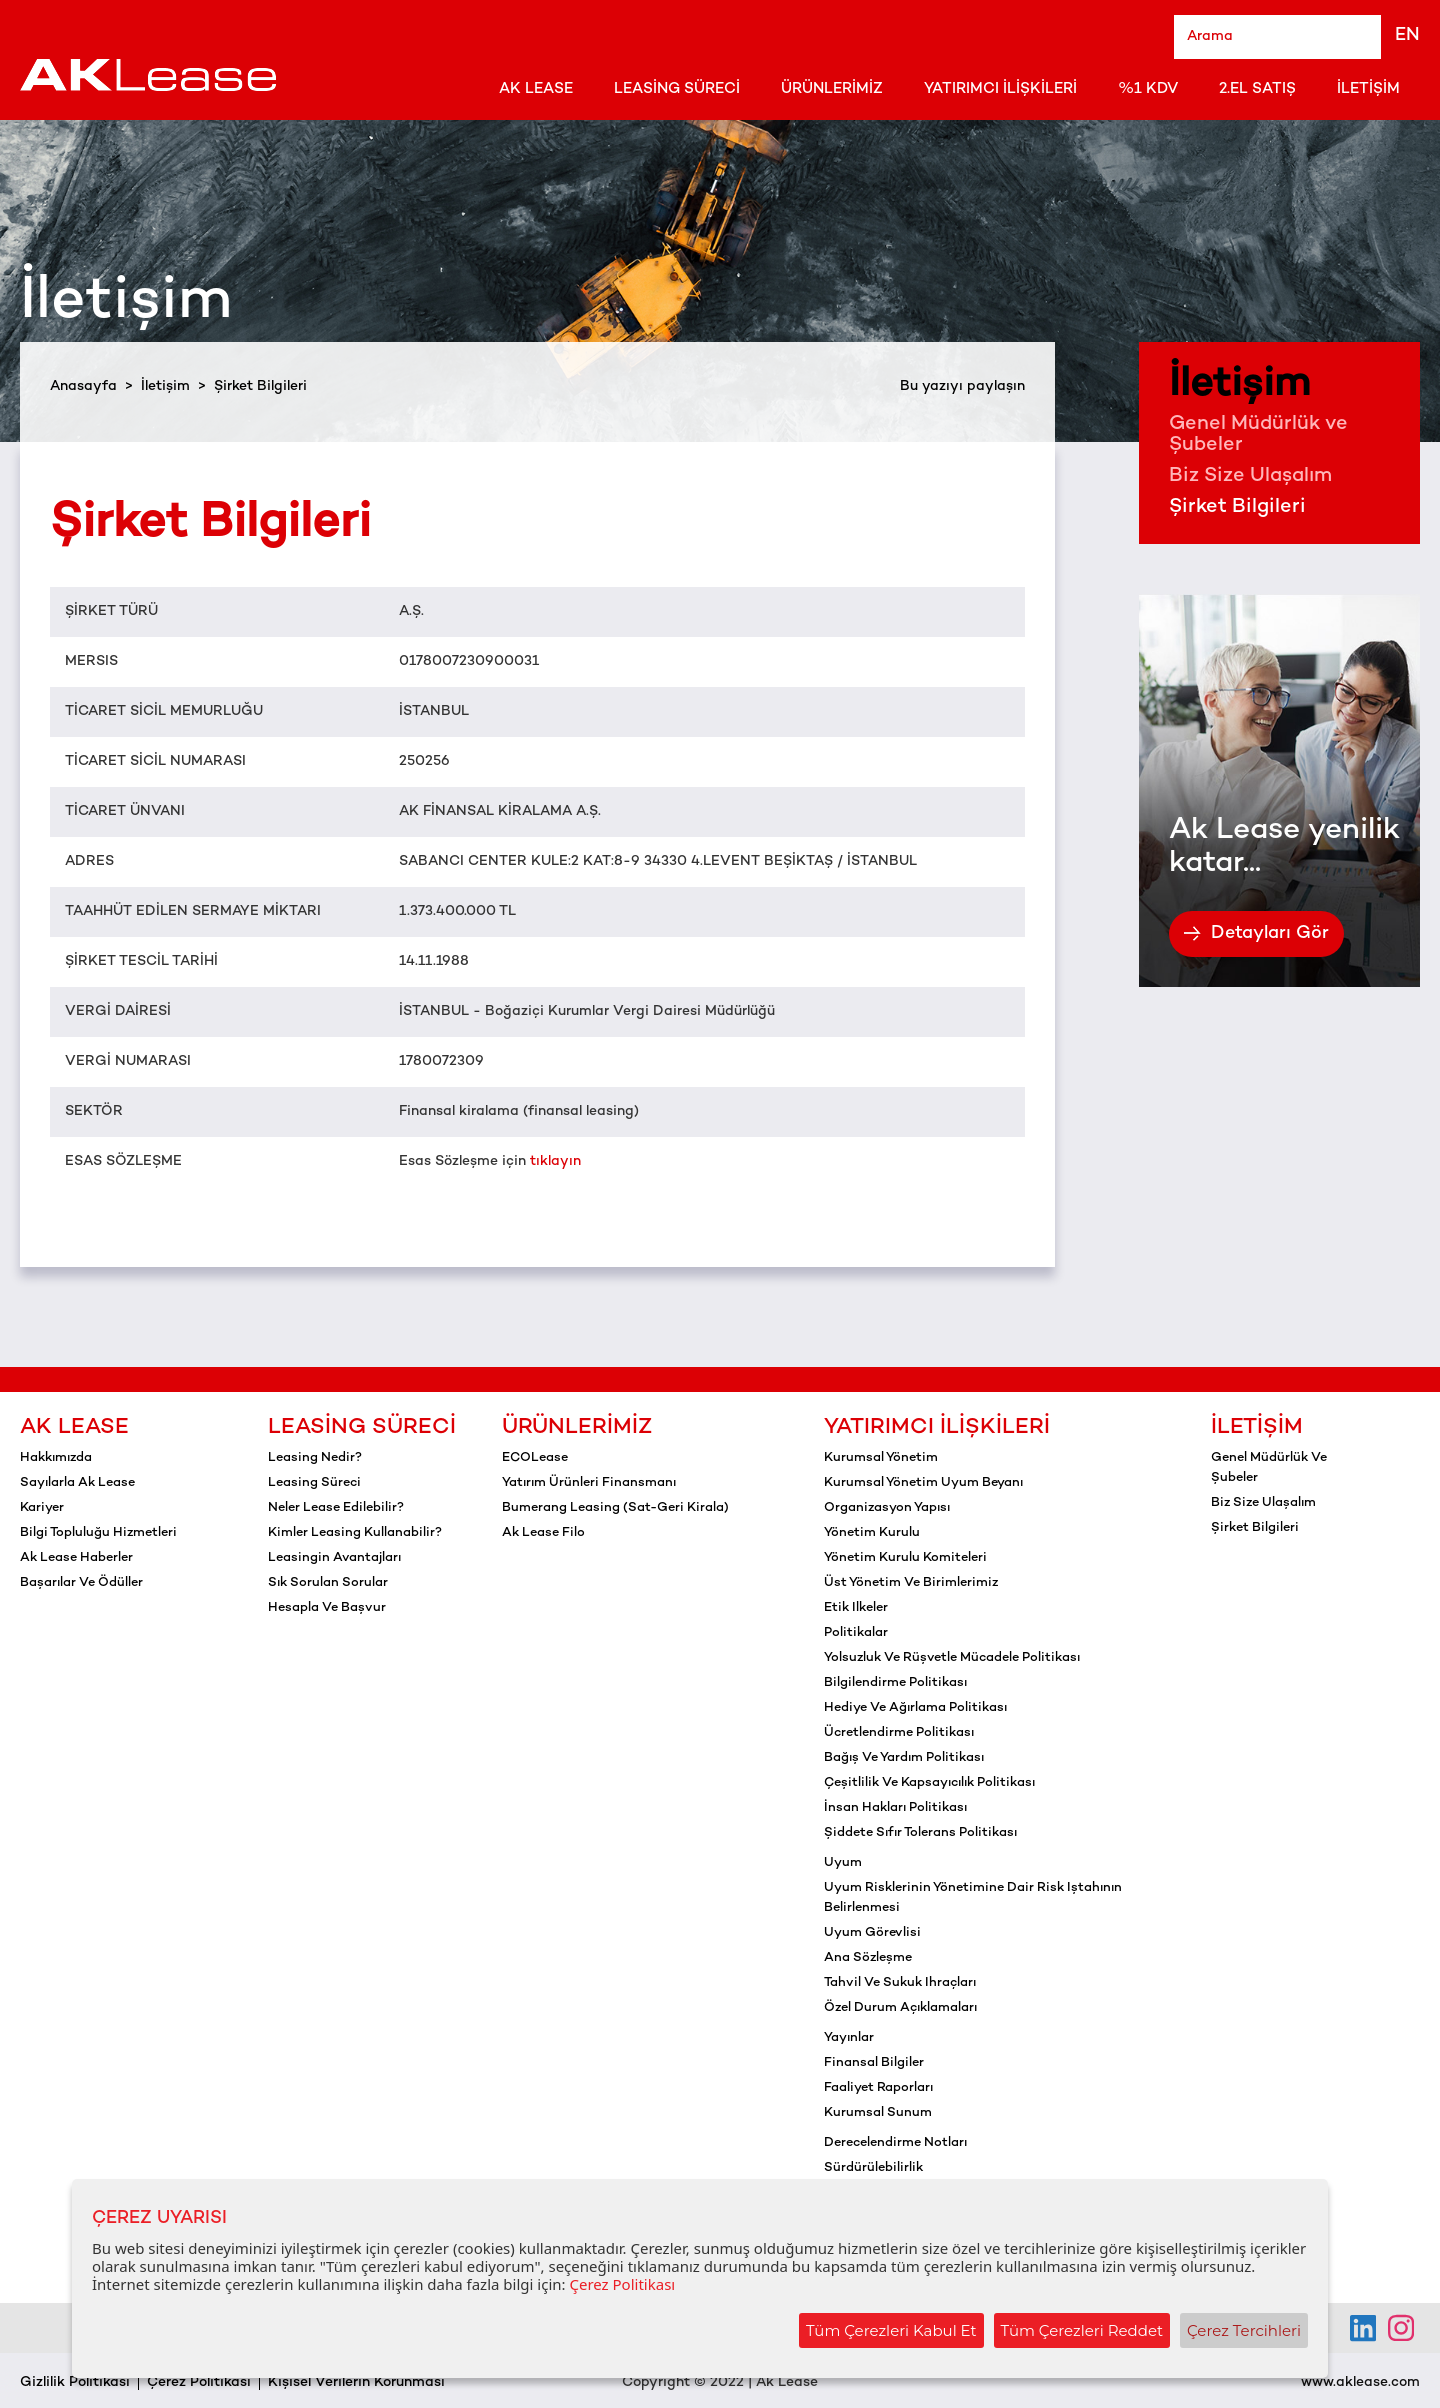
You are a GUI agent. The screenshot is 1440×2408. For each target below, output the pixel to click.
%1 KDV (1148, 89)
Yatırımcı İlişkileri (1000, 89)
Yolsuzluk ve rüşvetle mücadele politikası (952, 1658)
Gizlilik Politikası (75, 2382)
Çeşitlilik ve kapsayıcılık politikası (929, 1783)
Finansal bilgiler (874, 2063)
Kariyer (42, 1508)
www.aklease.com (1360, 2382)
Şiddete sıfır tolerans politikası (920, 1833)
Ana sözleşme (868, 1958)
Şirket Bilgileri (1237, 507)
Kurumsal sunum (878, 2113)
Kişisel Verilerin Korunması (356, 2382)
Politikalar (856, 1633)
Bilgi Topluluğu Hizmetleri (98, 1533)
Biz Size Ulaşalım (1250, 476)
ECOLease (535, 1458)
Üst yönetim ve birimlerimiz (911, 1583)
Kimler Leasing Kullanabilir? (355, 1533)
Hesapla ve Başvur (327, 1608)
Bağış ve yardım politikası (904, 1758)
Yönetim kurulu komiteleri (905, 1558)
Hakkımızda (56, 1458)
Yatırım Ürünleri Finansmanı (589, 1483)
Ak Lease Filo (543, 1533)
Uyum (843, 1863)
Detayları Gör (1256, 933)
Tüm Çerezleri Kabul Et (891, 2330)
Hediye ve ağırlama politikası (915, 1708)
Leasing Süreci (677, 89)
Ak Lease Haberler (76, 1558)
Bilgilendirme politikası (895, 1683)
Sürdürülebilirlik (873, 2168)
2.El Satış (1257, 89)
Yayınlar (849, 2038)
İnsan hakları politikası (895, 1808)
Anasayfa (83, 386)
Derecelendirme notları (895, 2143)
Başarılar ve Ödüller (81, 1583)
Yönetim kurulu (872, 1533)
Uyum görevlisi (872, 1933)
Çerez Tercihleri (1244, 2330)
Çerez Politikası (199, 2382)
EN (1407, 35)
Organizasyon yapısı (887, 1508)
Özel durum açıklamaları (900, 2008)
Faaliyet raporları (878, 2088)
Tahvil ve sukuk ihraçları (900, 1983)
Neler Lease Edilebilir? (336, 1508)
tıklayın (555, 1161)
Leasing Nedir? (315, 1458)
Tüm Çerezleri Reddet (1082, 2330)
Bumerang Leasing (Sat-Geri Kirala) (615, 1508)
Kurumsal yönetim (881, 1458)
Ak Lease (536, 89)
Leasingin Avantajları (334, 1558)
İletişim (1368, 89)
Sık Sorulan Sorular (328, 1583)
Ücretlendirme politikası (899, 1733)
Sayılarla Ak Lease (77, 1483)
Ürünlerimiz (832, 89)
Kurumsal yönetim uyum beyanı (923, 1483)
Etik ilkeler (856, 1608)
